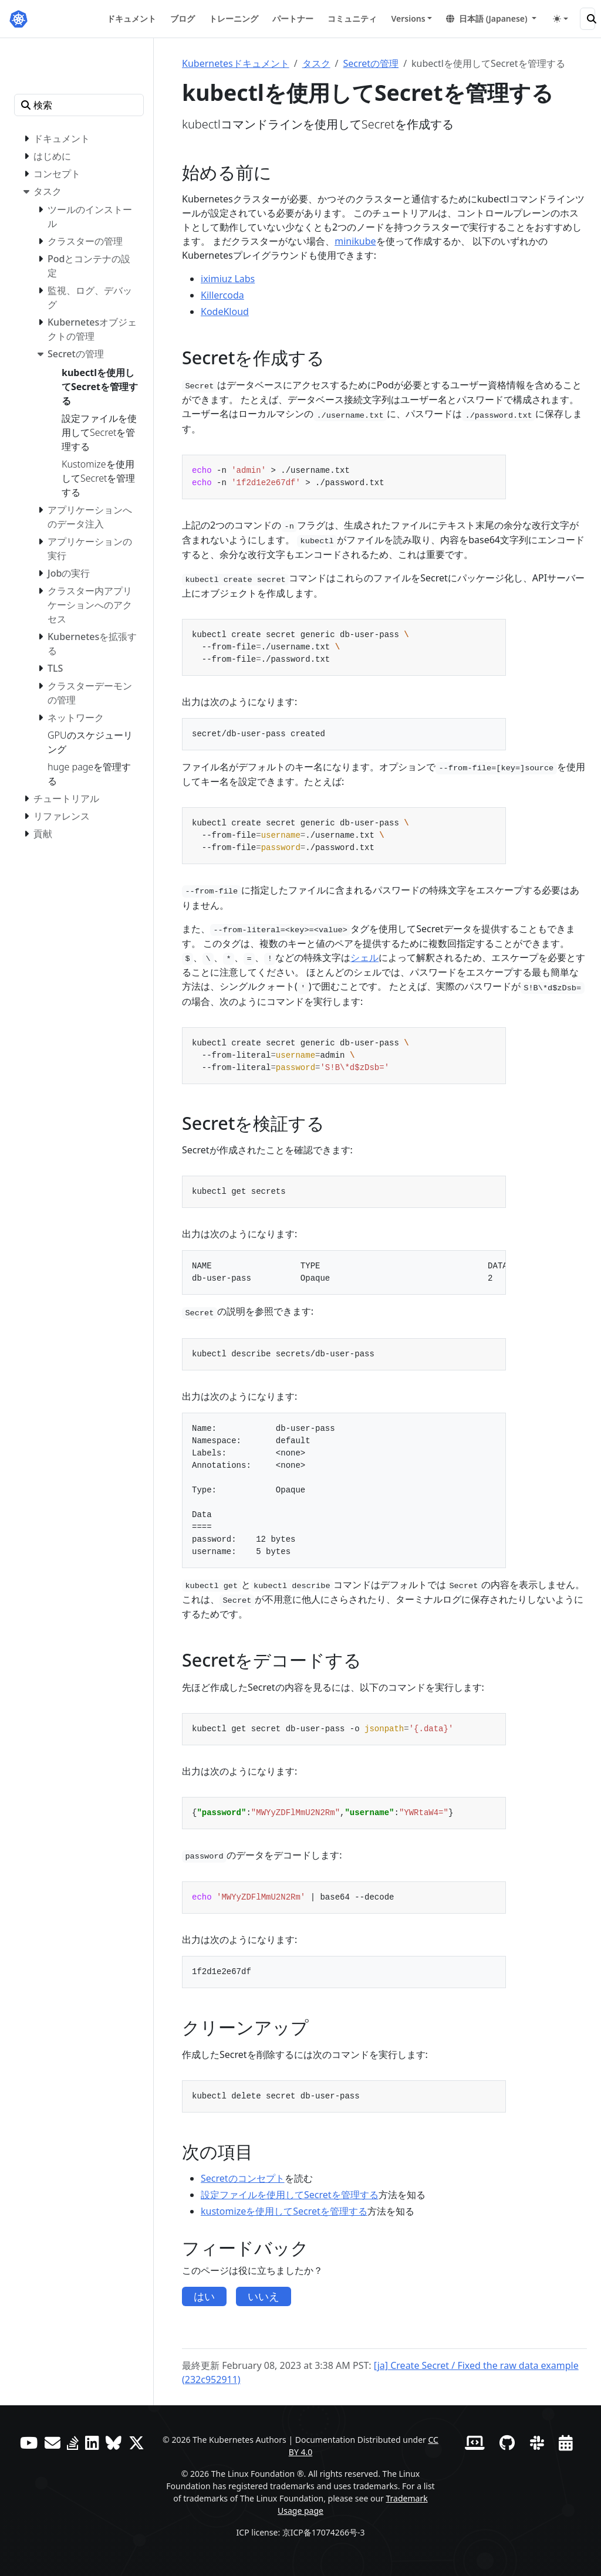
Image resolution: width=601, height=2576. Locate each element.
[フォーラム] (52, 2442)
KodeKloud (225, 311)
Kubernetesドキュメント (235, 63)
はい (204, 2296)
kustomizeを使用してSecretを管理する (284, 2211)
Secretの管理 (371, 63)
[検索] (587, 19)
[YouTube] (29, 2442)
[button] (491, 18)
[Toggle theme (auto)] (560, 19)
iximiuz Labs (228, 278)
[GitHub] (507, 2442)
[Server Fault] (73, 2442)
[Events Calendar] (566, 2442)
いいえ (263, 2296)
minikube (355, 241)
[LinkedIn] (92, 2442)
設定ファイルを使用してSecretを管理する (290, 2194)
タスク (316, 63)
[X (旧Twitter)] (136, 2442)
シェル (364, 957)
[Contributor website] (475, 2442)
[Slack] (537, 2442)
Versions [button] (408, 18)
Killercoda (222, 295)
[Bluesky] (113, 2442)
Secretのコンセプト (243, 2178)
